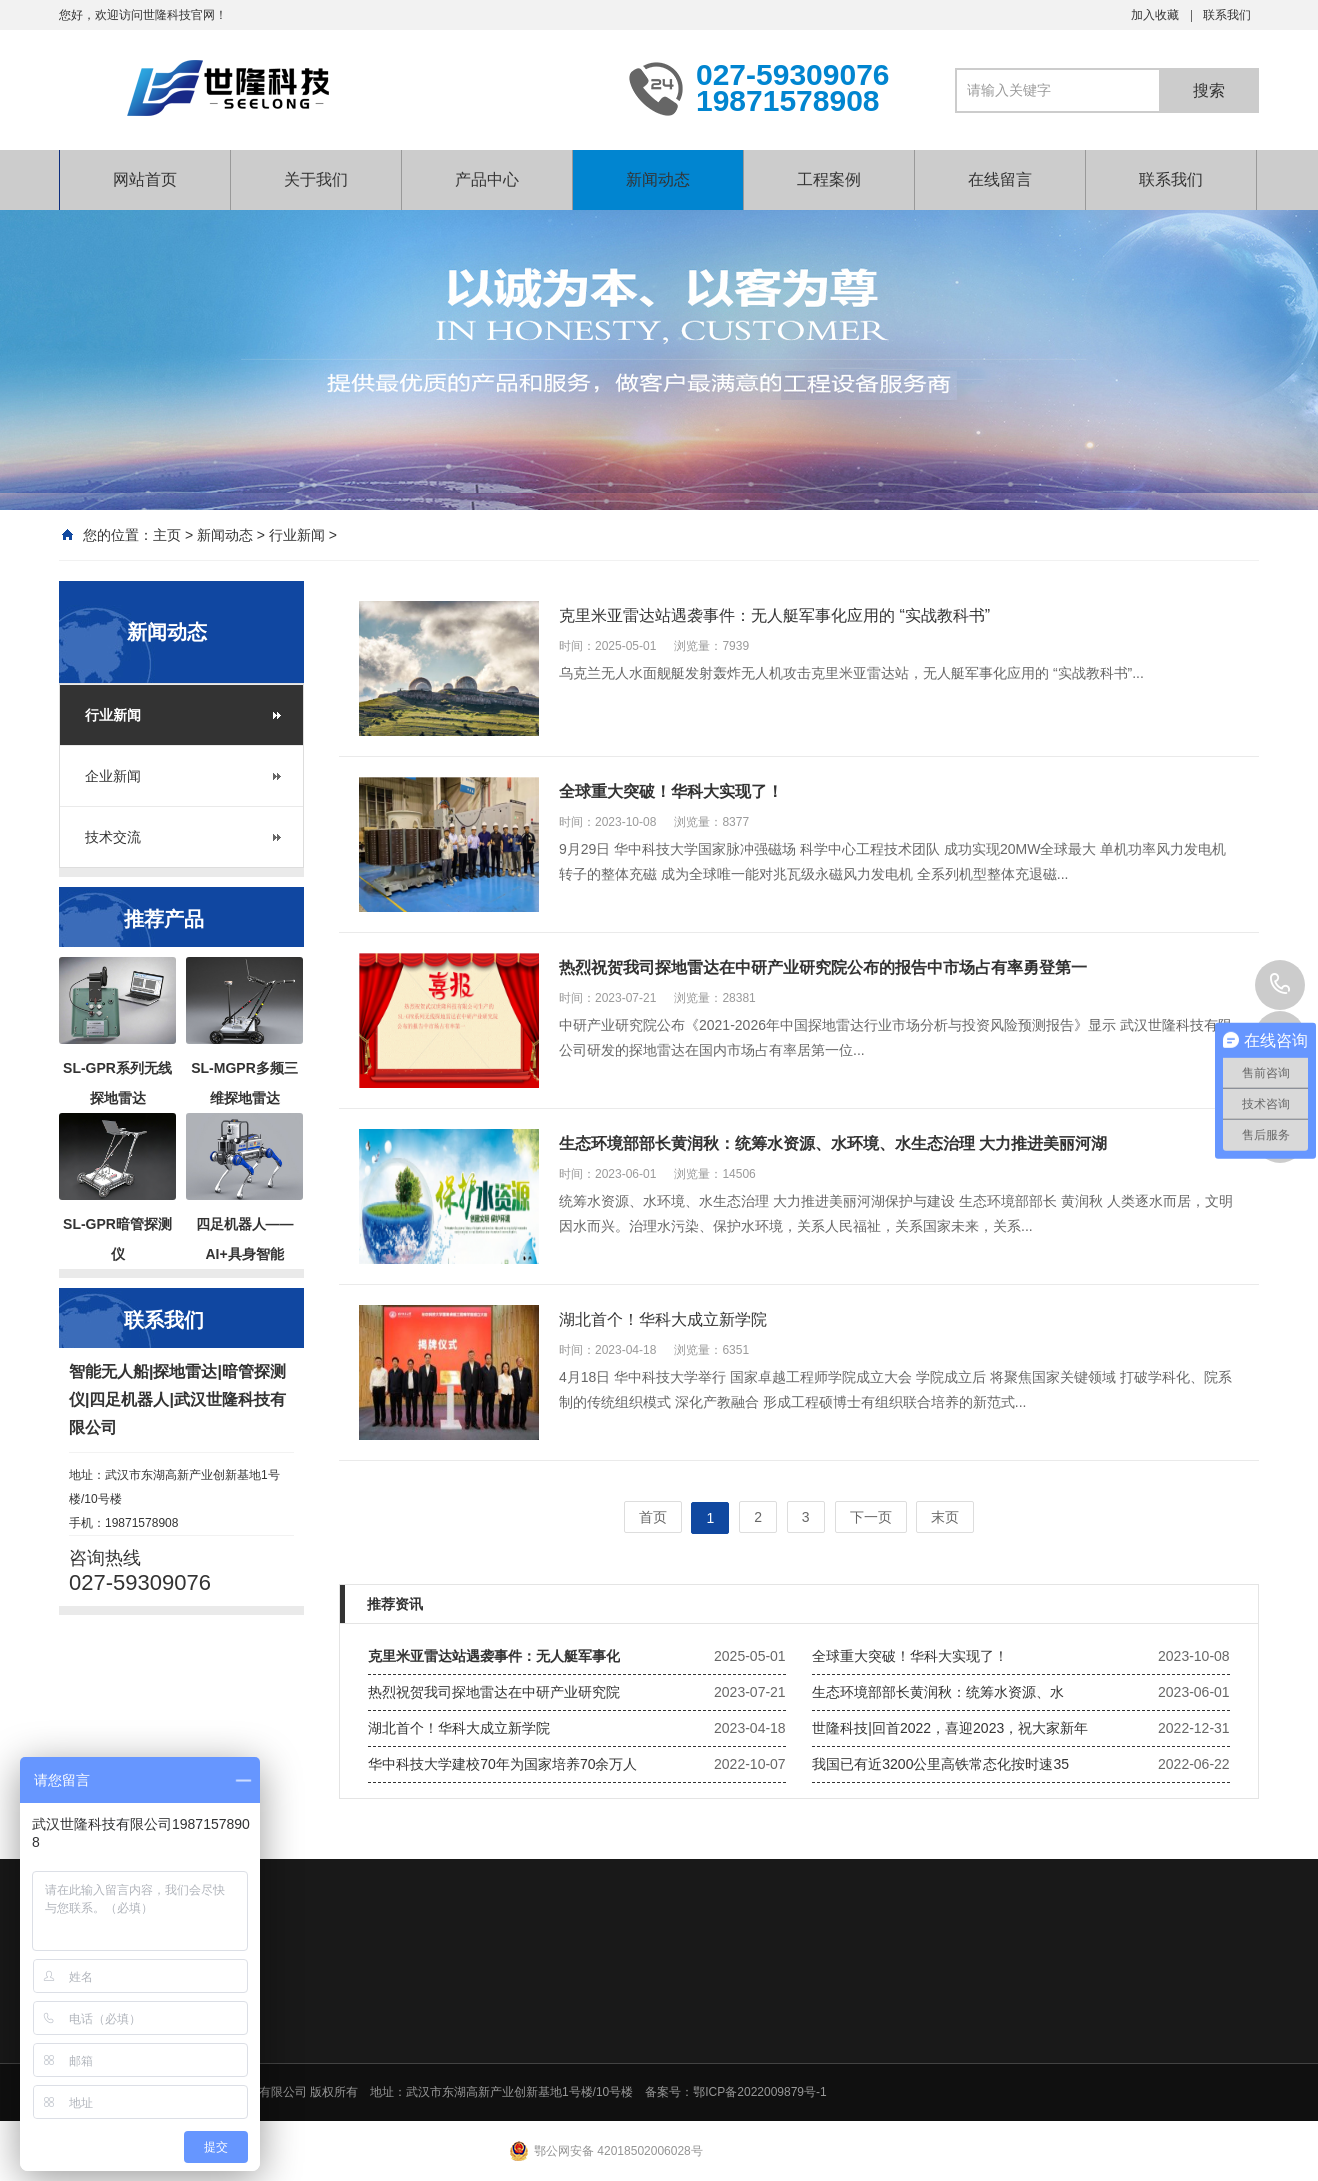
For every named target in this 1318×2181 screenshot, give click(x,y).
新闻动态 (658, 179)
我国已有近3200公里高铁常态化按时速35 (940, 1764)
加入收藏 (1155, 15)
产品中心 (487, 179)
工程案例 (829, 179)
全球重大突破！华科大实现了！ (910, 1656)
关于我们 (316, 179)
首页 (653, 1517)
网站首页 (145, 179)
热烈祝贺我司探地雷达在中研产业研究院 (494, 1692)
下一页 (871, 1517)
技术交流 (113, 837)
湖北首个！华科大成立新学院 (459, 1728)
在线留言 (1000, 179)
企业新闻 (113, 776)
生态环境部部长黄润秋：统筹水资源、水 (938, 1692)
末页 (945, 1517)
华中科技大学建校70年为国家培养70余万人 (502, 1764)
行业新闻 (297, 535)
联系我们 (1227, 15)
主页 (167, 535)
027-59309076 (1280, 985)
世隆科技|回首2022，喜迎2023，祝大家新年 (950, 1728)
